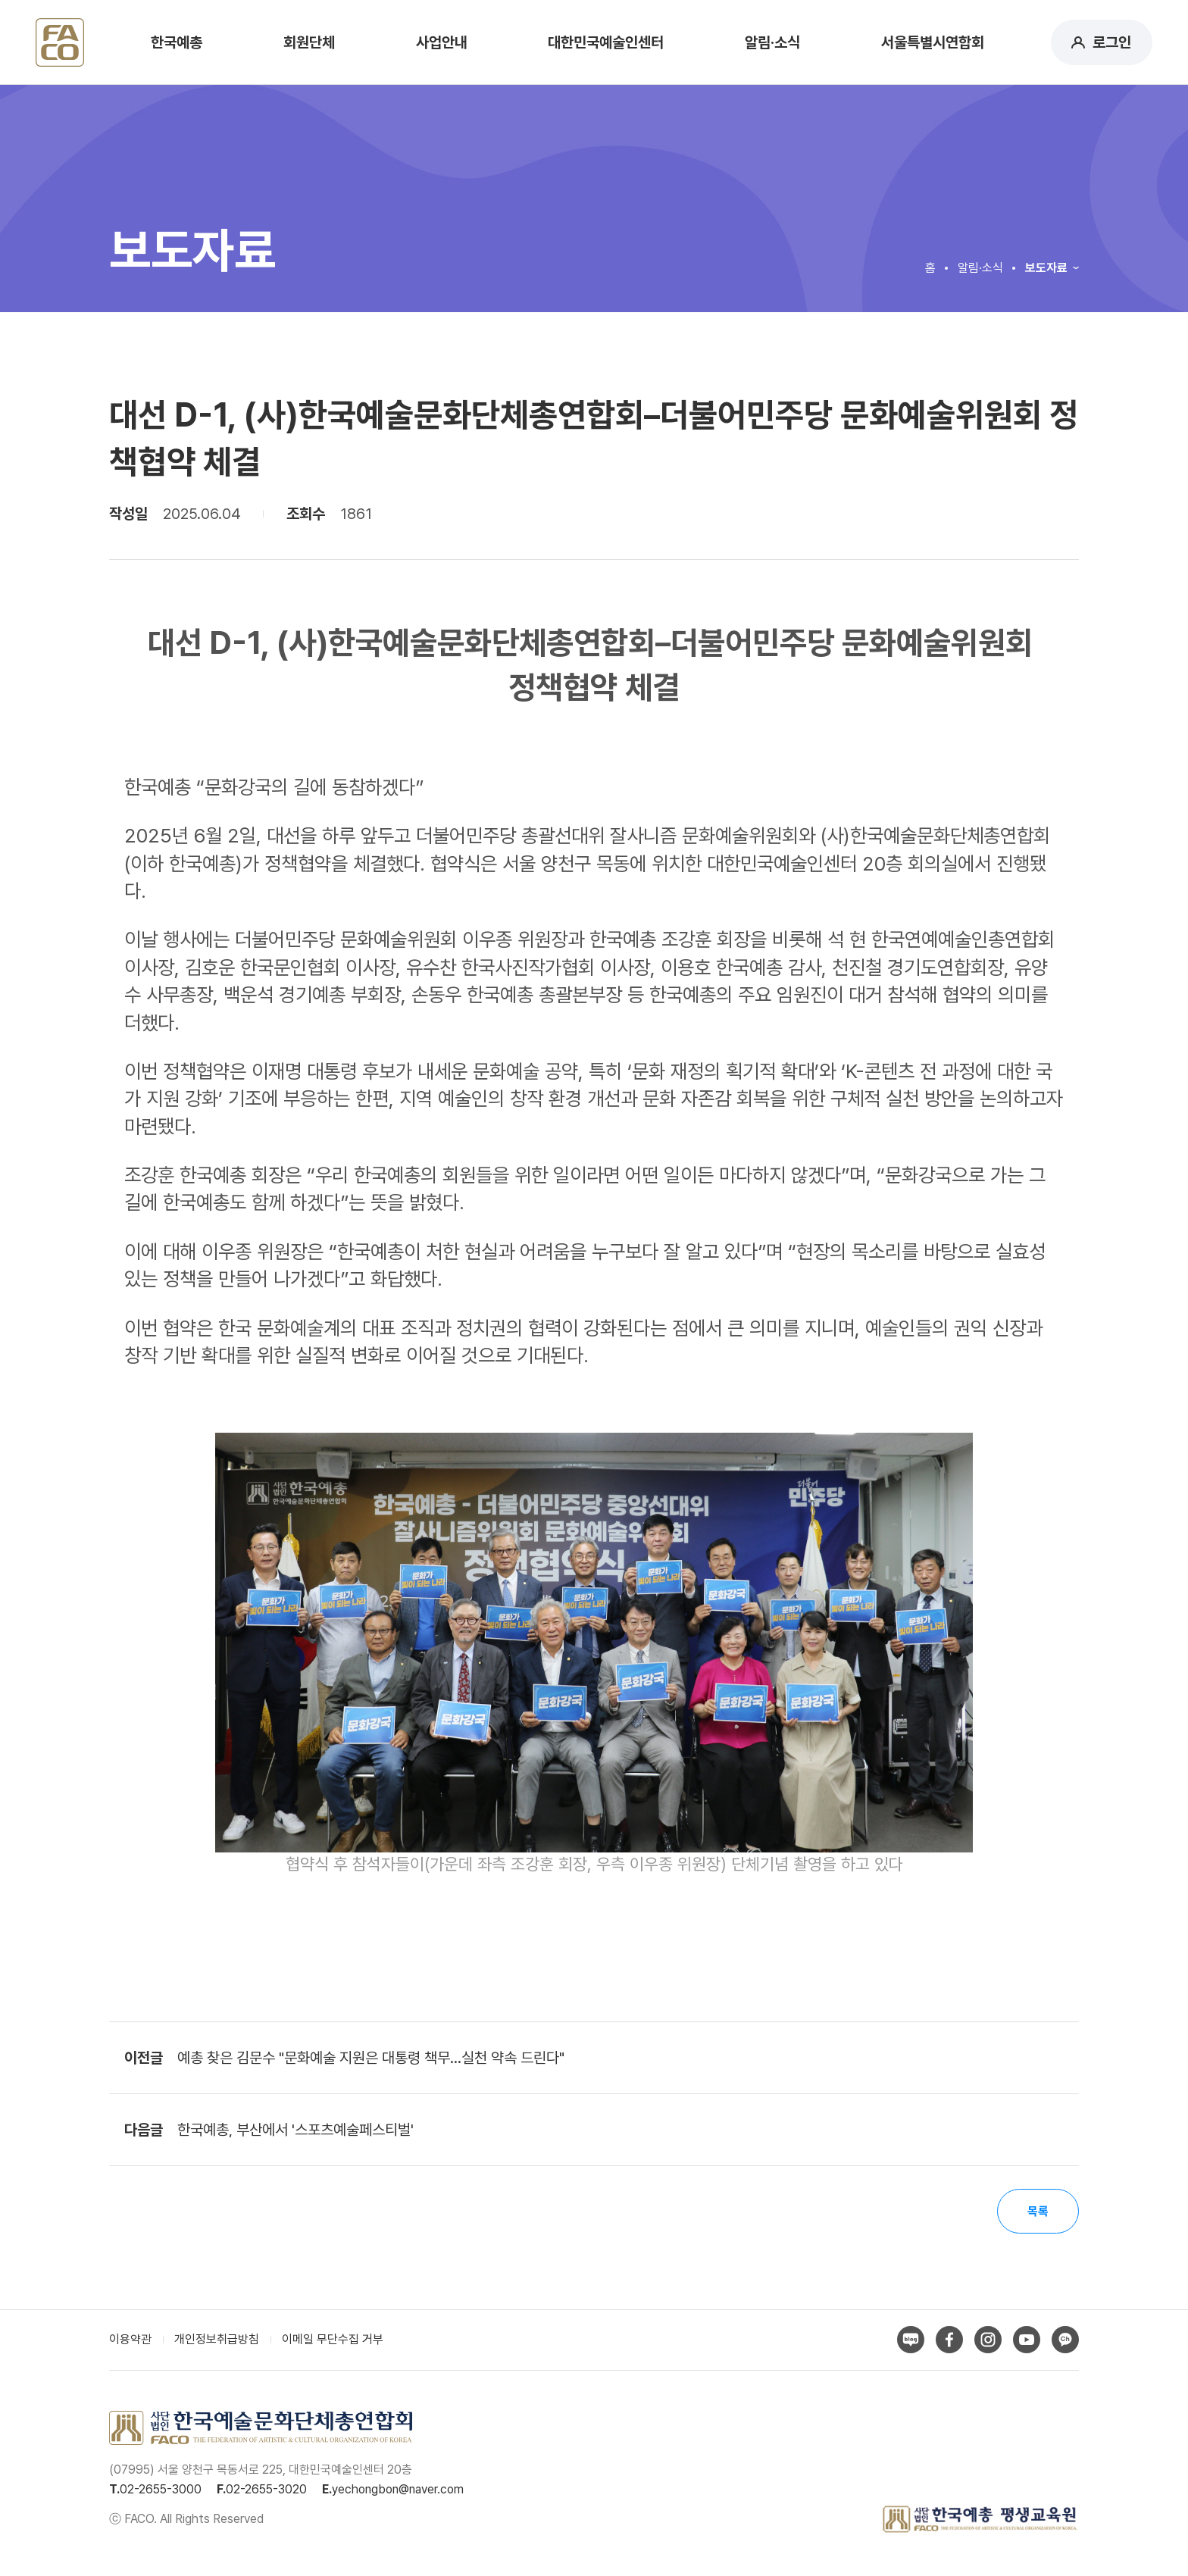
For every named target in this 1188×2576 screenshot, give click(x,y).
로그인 (1112, 42)
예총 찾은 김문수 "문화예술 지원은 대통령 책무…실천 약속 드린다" (370, 2057)
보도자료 (1046, 268)
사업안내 (441, 42)
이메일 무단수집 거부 (332, 2341)
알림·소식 (772, 42)
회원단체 (309, 42)
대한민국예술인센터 (606, 42)
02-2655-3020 (266, 2490)
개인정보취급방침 (216, 2341)
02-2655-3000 (161, 2490)
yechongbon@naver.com (398, 2490)
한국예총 (176, 42)
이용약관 (130, 2341)
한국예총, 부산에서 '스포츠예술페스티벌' (295, 2129)
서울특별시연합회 (932, 42)
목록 (1037, 2212)
